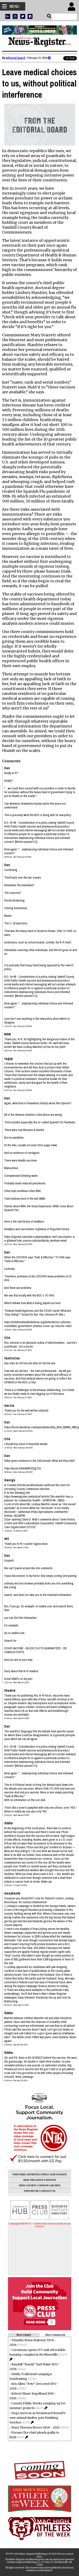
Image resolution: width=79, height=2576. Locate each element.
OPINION (43, 2185)
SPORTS (32, 2185)
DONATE (62, 2174)
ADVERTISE (33, 2174)
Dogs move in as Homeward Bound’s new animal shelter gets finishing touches (37, 2417)
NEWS (22, 2185)
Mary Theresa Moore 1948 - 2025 (35, 2427)
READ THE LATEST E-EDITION (39, 2180)
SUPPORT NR (31, 2191)
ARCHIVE (55, 2185)
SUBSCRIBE (18, 2174)
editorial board (15, 58)
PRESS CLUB (48, 2174)
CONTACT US (47, 2191)
